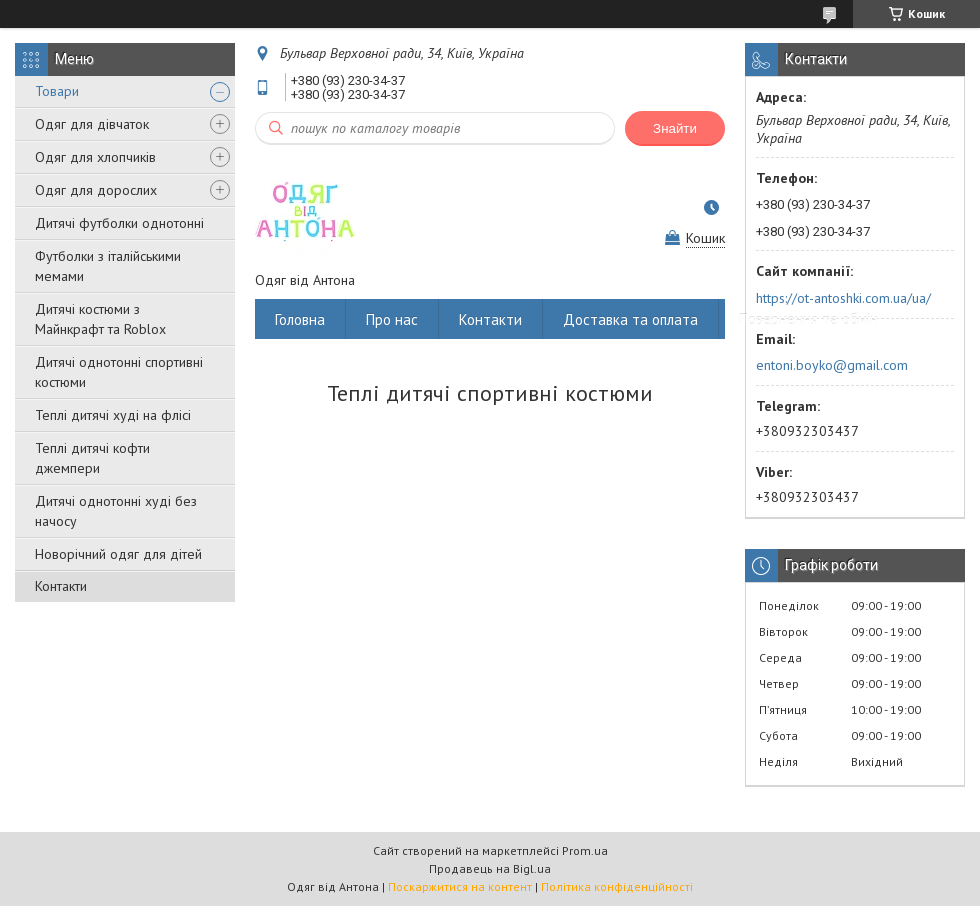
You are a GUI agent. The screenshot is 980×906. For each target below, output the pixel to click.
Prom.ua (585, 850)
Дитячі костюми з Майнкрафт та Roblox (100, 319)
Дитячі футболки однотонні (119, 223)
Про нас (392, 319)
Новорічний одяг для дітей (118, 554)
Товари (57, 91)
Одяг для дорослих (96, 190)
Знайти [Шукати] (675, 128)
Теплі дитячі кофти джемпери (92, 458)
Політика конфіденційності (617, 886)
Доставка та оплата (630, 319)
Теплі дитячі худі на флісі (113, 415)
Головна (300, 319)
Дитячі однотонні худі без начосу (116, 511)
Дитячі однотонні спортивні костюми (119, 372)
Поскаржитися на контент (460, 886)
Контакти (61, 586)
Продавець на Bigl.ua (490, 868)
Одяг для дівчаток (92, 124)
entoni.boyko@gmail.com (832, 365)
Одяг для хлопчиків (95, 157)
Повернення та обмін (808, 319)
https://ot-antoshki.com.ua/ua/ (843, 298)
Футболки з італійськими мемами (108, 266)
